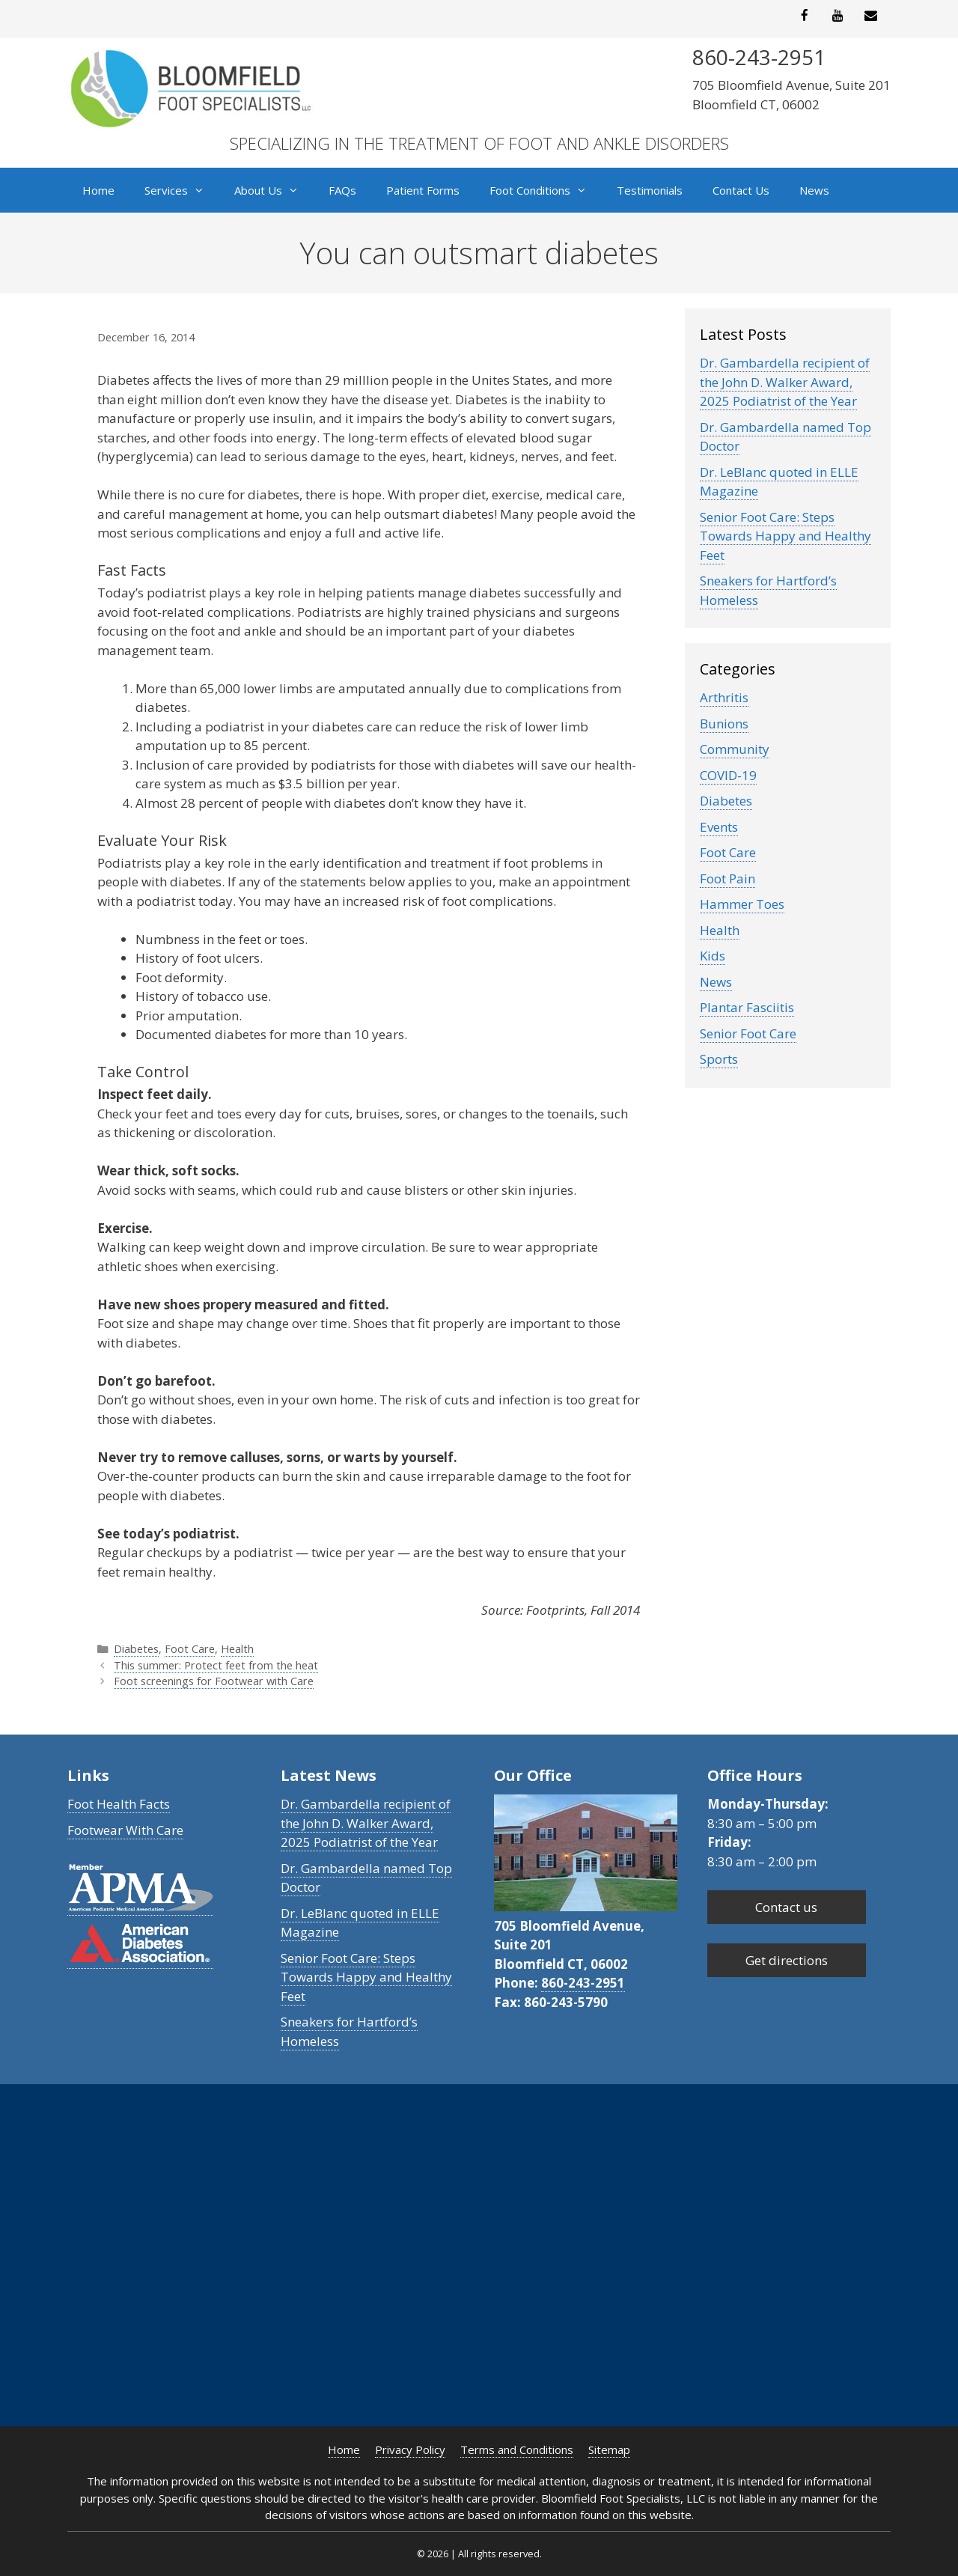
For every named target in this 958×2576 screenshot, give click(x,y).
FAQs (342, 190)
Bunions (724, 723)
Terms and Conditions (516, 2449)
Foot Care (190, 1649)
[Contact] (871, 16)
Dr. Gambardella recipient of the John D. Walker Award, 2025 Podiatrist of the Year (785, 381)
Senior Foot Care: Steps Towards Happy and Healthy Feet (785, 536)
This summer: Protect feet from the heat (216, 1665)
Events (719, 826)
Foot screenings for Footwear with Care (214, 1681)
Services (181, 190)
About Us (274, 190)
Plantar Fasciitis (747, 1007)
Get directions (786, 1960)
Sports (719, 1059)
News (814, 190)
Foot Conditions (545, 190)
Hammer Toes (742, 904)
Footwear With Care (125, 1830)
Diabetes (136, 1649)
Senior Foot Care (748, 1033)
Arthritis (724, 697)
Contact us (786, 1907)
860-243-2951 (583, 1982)
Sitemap (609, 2449)
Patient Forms (423, 190)
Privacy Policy (410, 2449)
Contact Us (741, 190)
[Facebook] (804, 16)
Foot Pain (727, 878)
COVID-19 (728, 775)
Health (237, 1649)
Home (98, 190)
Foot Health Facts (118, 1803)
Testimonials (650, 190)
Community (734, 749)
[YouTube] (837, 16)
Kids (712, 955)
